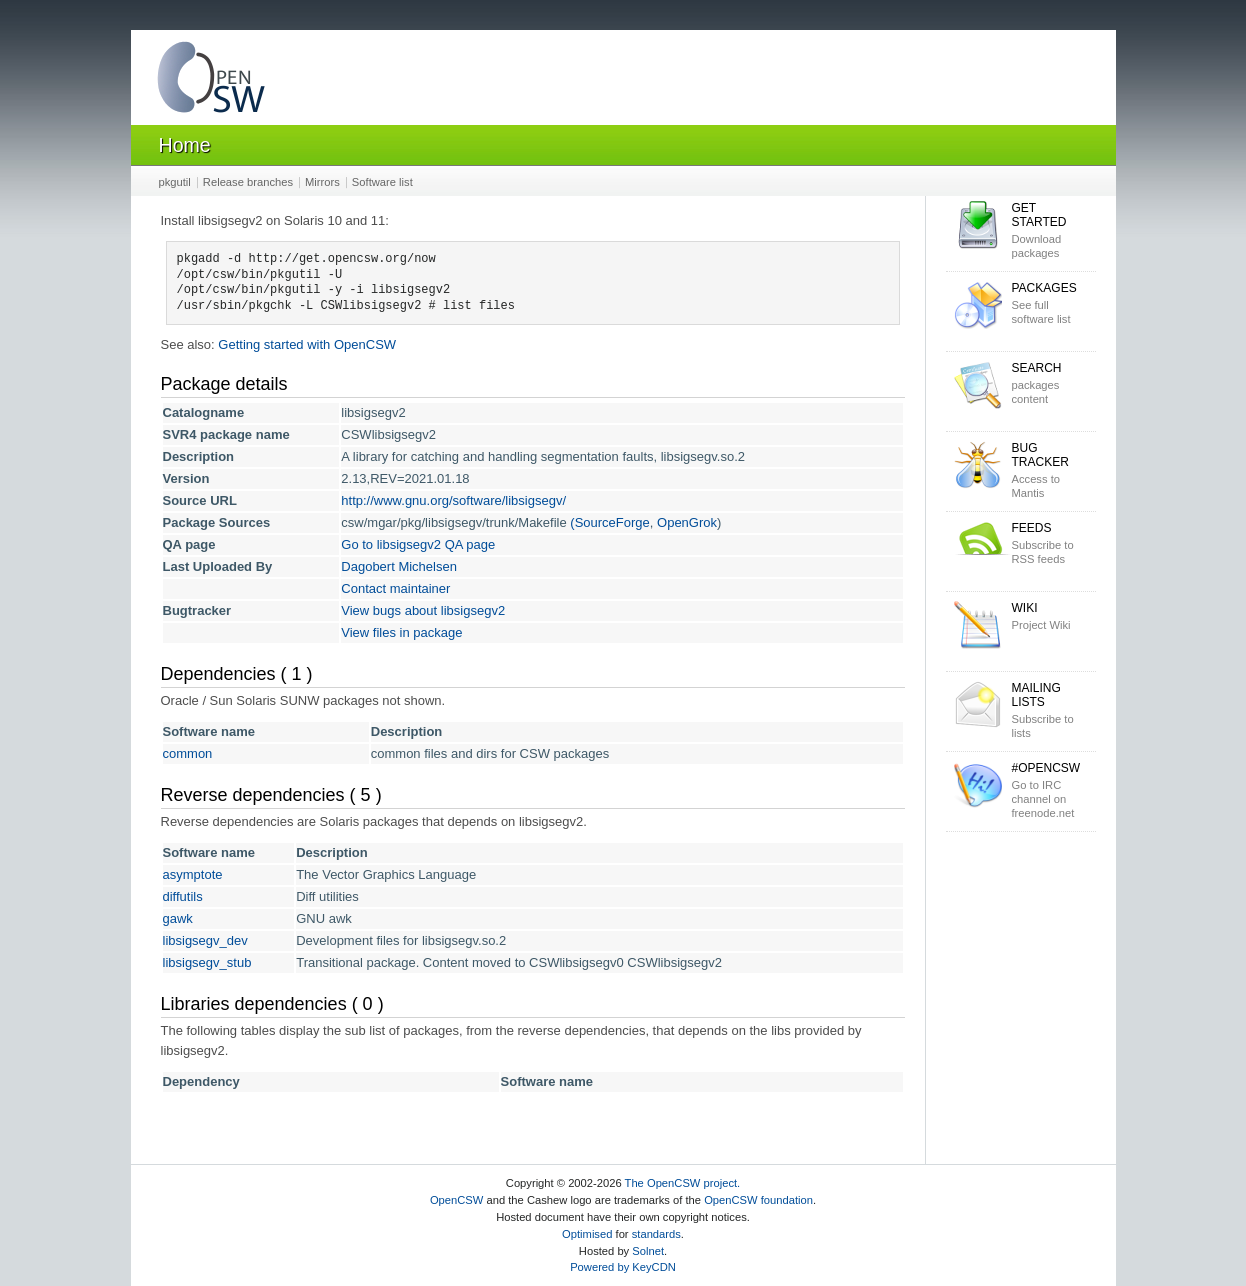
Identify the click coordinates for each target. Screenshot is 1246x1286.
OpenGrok (687, 522)
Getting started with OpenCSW (307, 344)
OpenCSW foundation (758, 1200)
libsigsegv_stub (207, 962)
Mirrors (322, 182)
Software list (382, 182)
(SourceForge (609, 522)
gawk (178, 918)
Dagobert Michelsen (399, 566)
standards (656, 1234)
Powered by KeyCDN (623, 1267)
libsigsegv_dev (205, 940)
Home (185, 145)
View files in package (401, 632)
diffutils (183, 896)
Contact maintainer (395, 588)
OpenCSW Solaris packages (211, 81)
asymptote (193, 874)
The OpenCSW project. (683, 1183)
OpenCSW (456, 1200)
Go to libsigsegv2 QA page (418, 544)
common (188, 753)
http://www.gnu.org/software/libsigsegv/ (453, 500)
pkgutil (175, 182)
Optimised (587, 1234)
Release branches (248, 182)
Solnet (648, 1251)
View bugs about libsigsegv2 (423, 610)
